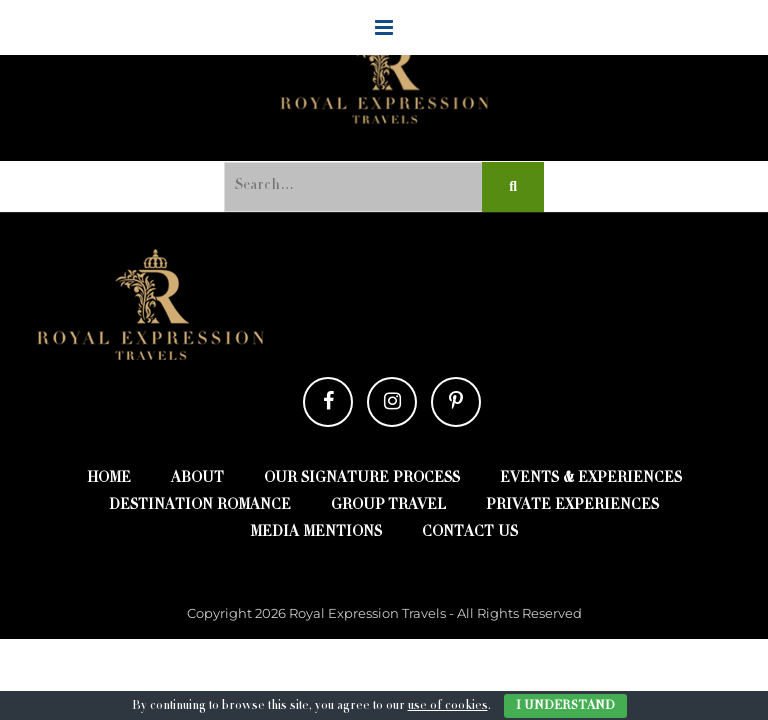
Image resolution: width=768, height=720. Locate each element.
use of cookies (448, 706)
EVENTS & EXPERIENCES (591, 479)
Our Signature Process (362, 479)
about (197, 479)
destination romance (200, 506)
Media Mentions (316, 533)
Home (109, 479)
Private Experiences (572, 506)
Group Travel (388, 506)
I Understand (565, 706)
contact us (470, 533)
